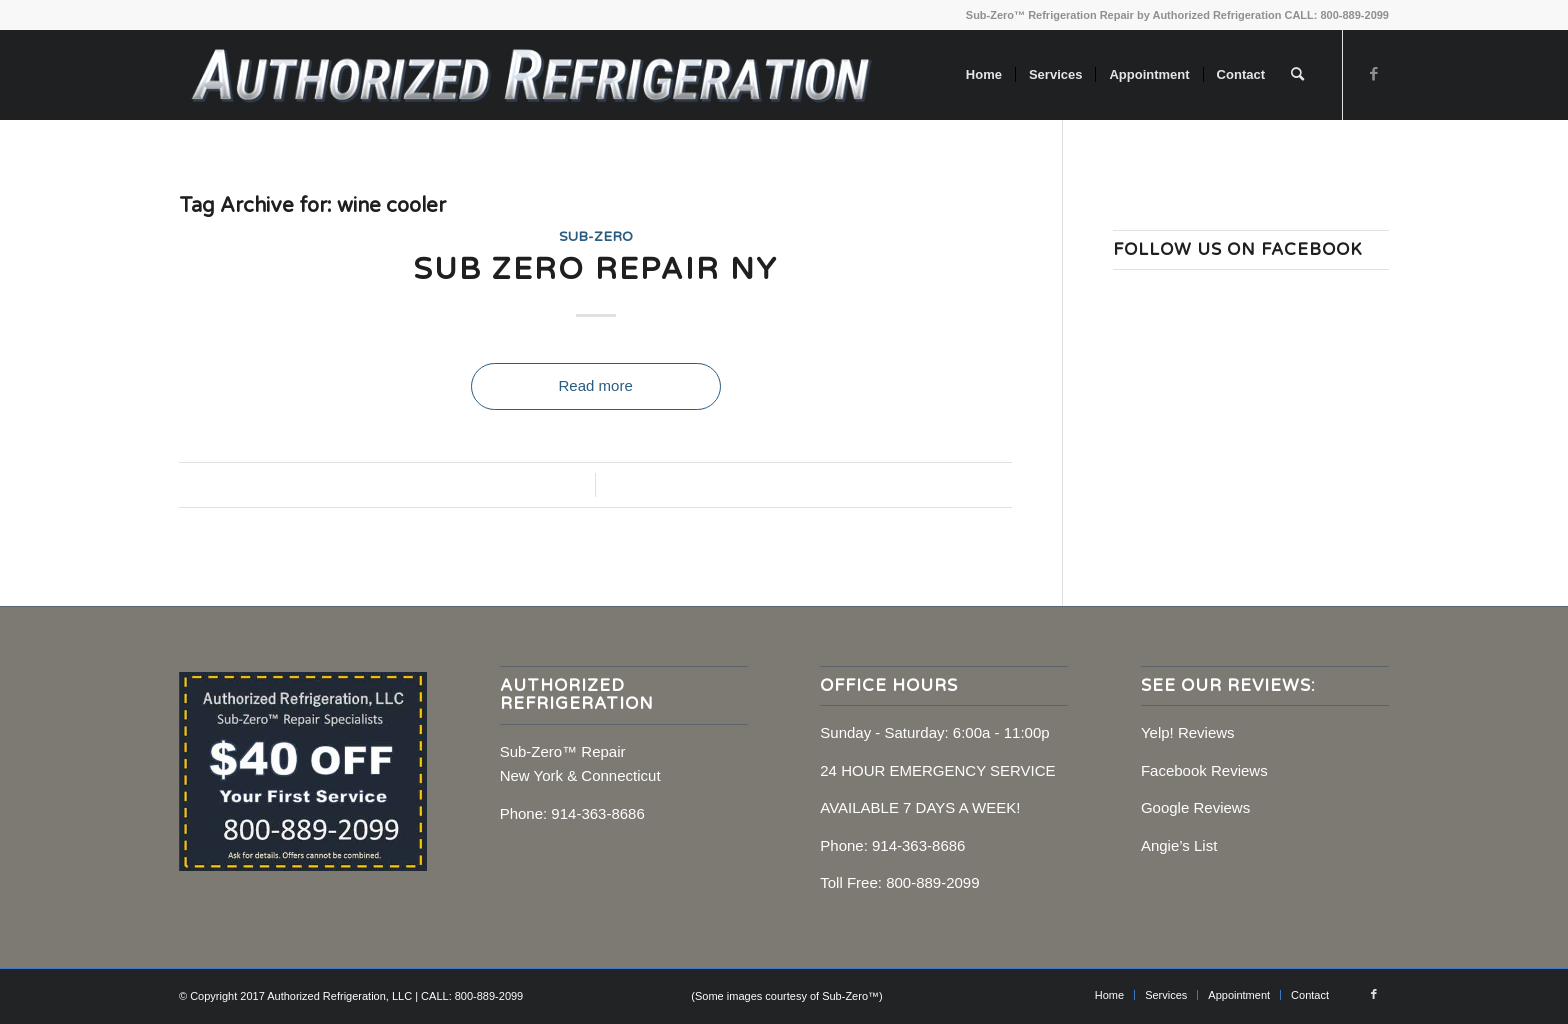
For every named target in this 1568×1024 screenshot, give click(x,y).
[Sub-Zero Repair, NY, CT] (530, 75)
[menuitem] (984, 75)
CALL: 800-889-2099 (1336, 15)
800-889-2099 (932, 882)
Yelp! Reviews (1188, 732)
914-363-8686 (597, 813)
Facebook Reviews (1204, 770)
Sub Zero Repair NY (595, 269)
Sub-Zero (596, 237)
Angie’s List (1179, 845)
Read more (596, 385)
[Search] (1297, 75)
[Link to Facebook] (1374, 74)
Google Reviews (1195, 807)
